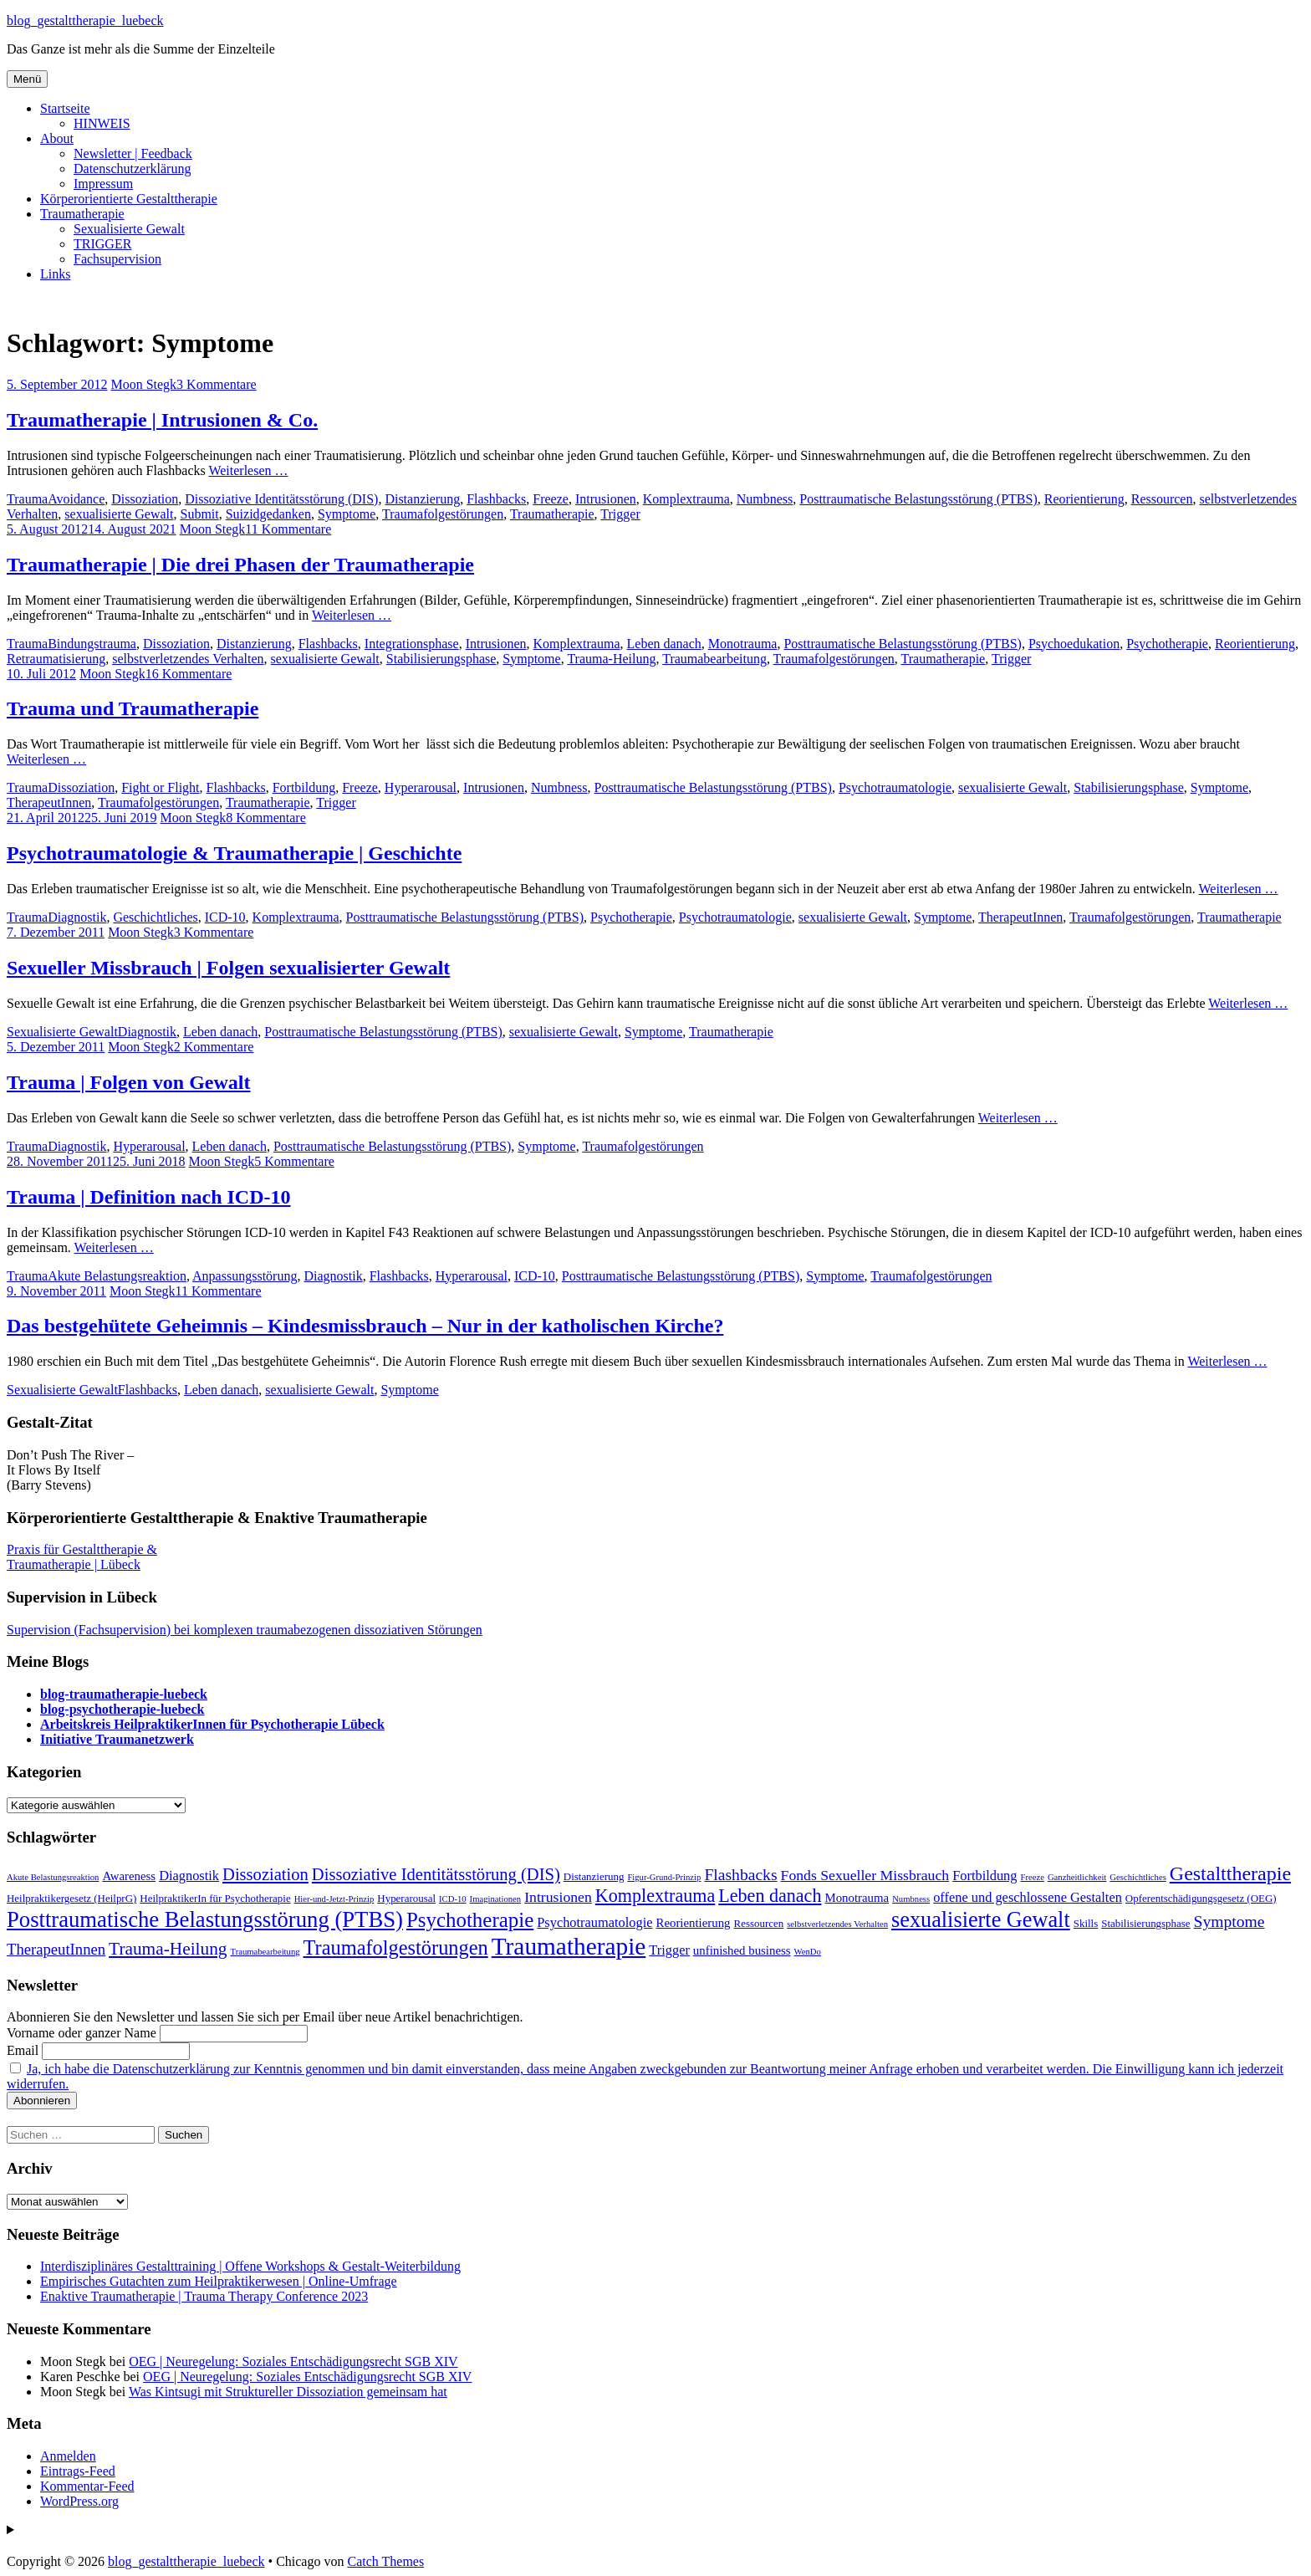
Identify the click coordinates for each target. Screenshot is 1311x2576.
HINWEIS (102, 123)
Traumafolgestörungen (442, 514)
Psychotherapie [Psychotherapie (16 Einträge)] (469, 1920)
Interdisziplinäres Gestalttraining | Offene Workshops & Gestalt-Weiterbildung (250, 2266)
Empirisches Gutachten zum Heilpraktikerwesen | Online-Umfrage (218, 2281)
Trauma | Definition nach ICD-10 (149, 1197)
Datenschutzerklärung (132, 168)
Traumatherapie (82, 214)
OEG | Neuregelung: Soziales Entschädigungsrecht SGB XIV (293, 2361)
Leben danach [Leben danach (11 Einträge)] (769, 1895)
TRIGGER (102, 244)
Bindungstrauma (92, 643)
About (57, 138)
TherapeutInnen (49, 802)
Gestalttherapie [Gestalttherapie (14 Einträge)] (1230, 1873)
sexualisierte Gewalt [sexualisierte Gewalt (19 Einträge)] (980, 1920)
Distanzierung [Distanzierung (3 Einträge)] (594, 1876)
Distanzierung (422, 499)
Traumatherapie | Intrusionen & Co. (162, 420)
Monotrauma (743, 643)
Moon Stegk (143, 384)
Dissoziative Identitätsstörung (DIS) (281, 499)
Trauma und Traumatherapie (132, 708)
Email (22, 2050)
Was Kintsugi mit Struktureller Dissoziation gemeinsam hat (288, 2391)
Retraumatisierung (56, 659)
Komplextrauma (686, 499)
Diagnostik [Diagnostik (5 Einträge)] (189, 1875)
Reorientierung (1084, 499)
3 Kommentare (216, 384)
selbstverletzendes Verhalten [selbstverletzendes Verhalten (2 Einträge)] (837, 1924)
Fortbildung (304, 787)
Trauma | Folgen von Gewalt (129, 1082)
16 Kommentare (188, 674)
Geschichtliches (155, 917)
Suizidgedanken (268, 514)
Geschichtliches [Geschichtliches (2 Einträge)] (1138, 1877)
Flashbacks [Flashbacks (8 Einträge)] (740, 1874)
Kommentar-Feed (87, 2486)
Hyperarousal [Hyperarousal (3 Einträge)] (406, 1898)
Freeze (551, 499)
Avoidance (76, 499)
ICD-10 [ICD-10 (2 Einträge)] (453, 1899)
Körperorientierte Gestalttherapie (128, 199)
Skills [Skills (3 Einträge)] (1086, 1923)
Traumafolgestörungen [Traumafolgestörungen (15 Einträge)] (396, 1947)
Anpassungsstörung (244, 1276)
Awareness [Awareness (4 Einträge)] (129, 1876)
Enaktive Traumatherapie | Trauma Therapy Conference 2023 (204, 2296)
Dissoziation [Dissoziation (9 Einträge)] (265, 1874)
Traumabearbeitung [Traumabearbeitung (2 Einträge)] (265, 1951)
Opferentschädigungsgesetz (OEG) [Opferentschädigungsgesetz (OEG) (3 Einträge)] (1201, 1898)
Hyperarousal (421, 787)
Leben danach (664, 643)
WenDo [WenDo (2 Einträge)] (807, 1951)
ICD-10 (225, 917)
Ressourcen (1162, 499)
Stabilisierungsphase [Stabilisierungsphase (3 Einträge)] (1145, 1923)
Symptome (346, 514)
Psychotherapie (1167, 643)
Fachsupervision (117, 259)
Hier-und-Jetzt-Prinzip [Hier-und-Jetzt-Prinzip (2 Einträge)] (334, 1899)
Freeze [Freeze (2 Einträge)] (1032, 1877)
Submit (199, 514)
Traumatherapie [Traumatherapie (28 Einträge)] (569, 1946)
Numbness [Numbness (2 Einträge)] (911, 1899)
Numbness (765, 499)
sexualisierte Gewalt (118, 514)
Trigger (620, 514)
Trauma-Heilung (611, 659)
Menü (27, 79)
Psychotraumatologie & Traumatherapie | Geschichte (234, 853)
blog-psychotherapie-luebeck (122, 1709)
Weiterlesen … (248, 470)
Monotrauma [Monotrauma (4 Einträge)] (856, 1897)
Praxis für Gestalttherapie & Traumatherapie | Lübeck (82, 1557)
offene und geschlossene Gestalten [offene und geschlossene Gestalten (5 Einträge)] (1027, 1897)
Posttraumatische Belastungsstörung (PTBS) (918, 499)
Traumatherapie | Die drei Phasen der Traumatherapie (240, 564)
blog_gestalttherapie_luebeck (85, 20)
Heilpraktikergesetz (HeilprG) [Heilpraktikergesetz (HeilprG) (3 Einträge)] (71, 1898)
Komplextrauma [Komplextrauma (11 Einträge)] (655, 1895)
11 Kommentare (288, 529)
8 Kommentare (266, 817)
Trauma (27, 499)
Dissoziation (144, 499)
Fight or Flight (160, 787)
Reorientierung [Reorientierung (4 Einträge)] (693, 1922)
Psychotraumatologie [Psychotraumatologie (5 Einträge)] (594, 1922)
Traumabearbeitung (714, 659)
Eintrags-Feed (77, 2471)
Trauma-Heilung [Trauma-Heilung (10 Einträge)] (168, 1949)
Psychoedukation (1074, 643)
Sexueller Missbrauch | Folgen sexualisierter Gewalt (228, 968)
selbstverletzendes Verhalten (187, 659)
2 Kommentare (214, 1047)
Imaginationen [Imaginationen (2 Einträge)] (496, 1899)
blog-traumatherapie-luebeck (123, 1694)
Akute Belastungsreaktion (117, 1276)
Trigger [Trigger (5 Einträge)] (669, 1950)
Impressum (103, 183)
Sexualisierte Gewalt (129, 229)
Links (55, 274)
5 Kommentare (294, 1161)
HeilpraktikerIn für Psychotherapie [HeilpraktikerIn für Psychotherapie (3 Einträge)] (215, 1898)
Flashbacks (496, 499)
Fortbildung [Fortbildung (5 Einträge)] (984, 1875)
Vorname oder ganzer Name (81, 2033)
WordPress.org (79, 2501)
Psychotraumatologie (895, 787)
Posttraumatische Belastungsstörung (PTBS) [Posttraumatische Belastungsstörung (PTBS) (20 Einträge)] (205, 1919)
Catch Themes (385, 2561)
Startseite (65, 108)
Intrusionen (605, 499)
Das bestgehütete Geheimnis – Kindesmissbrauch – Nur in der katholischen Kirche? (365, 1326)
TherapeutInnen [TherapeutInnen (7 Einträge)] (56, 1949)
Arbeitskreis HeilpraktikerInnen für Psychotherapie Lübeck (212, 1724)
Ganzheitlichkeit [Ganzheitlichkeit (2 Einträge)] (1077, 1877)
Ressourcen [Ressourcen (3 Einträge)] (759, 1923)
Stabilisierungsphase (441, 659)
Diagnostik (77, 917)
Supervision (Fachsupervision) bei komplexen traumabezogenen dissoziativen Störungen (244, 1630)
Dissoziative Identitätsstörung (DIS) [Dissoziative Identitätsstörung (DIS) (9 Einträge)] (436, 1874)
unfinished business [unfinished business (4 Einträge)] (742, 1950)
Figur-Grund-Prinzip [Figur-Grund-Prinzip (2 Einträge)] (664, 1877)
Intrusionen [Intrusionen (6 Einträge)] (558, 1897)
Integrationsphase (412, 643)
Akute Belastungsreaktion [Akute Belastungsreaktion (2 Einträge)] (53, 1877)
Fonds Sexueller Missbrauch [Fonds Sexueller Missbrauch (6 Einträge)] (865, 1875)
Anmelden (68, 2456)
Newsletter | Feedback (133, 153)
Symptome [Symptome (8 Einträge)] (1229, 1921)
